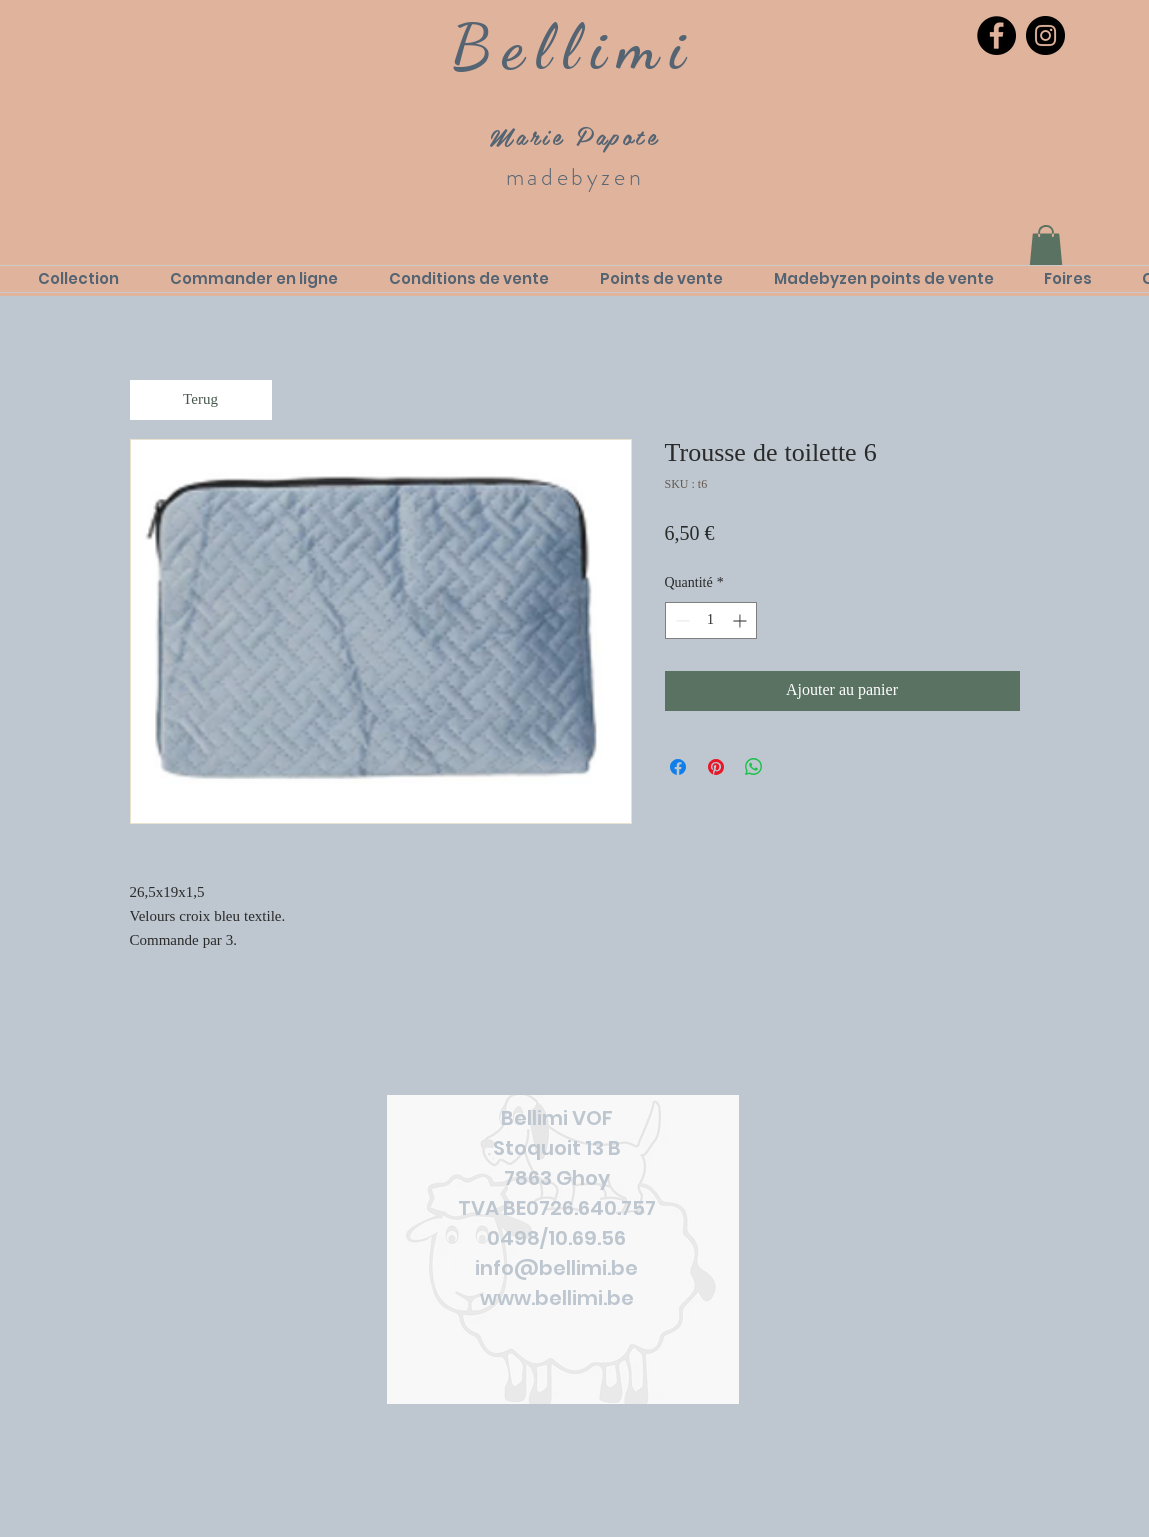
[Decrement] (680, 620)
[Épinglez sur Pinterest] (716, 767)
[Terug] (201, 400)
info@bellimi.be (556, 1268)
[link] (1046, 245)
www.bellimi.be (557, 1298)
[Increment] (741, 620)
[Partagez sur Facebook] (678, 767)
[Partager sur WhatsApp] (754, 767)
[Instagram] (1045, 35)
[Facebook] (996, 35)
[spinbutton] (711, 620)
